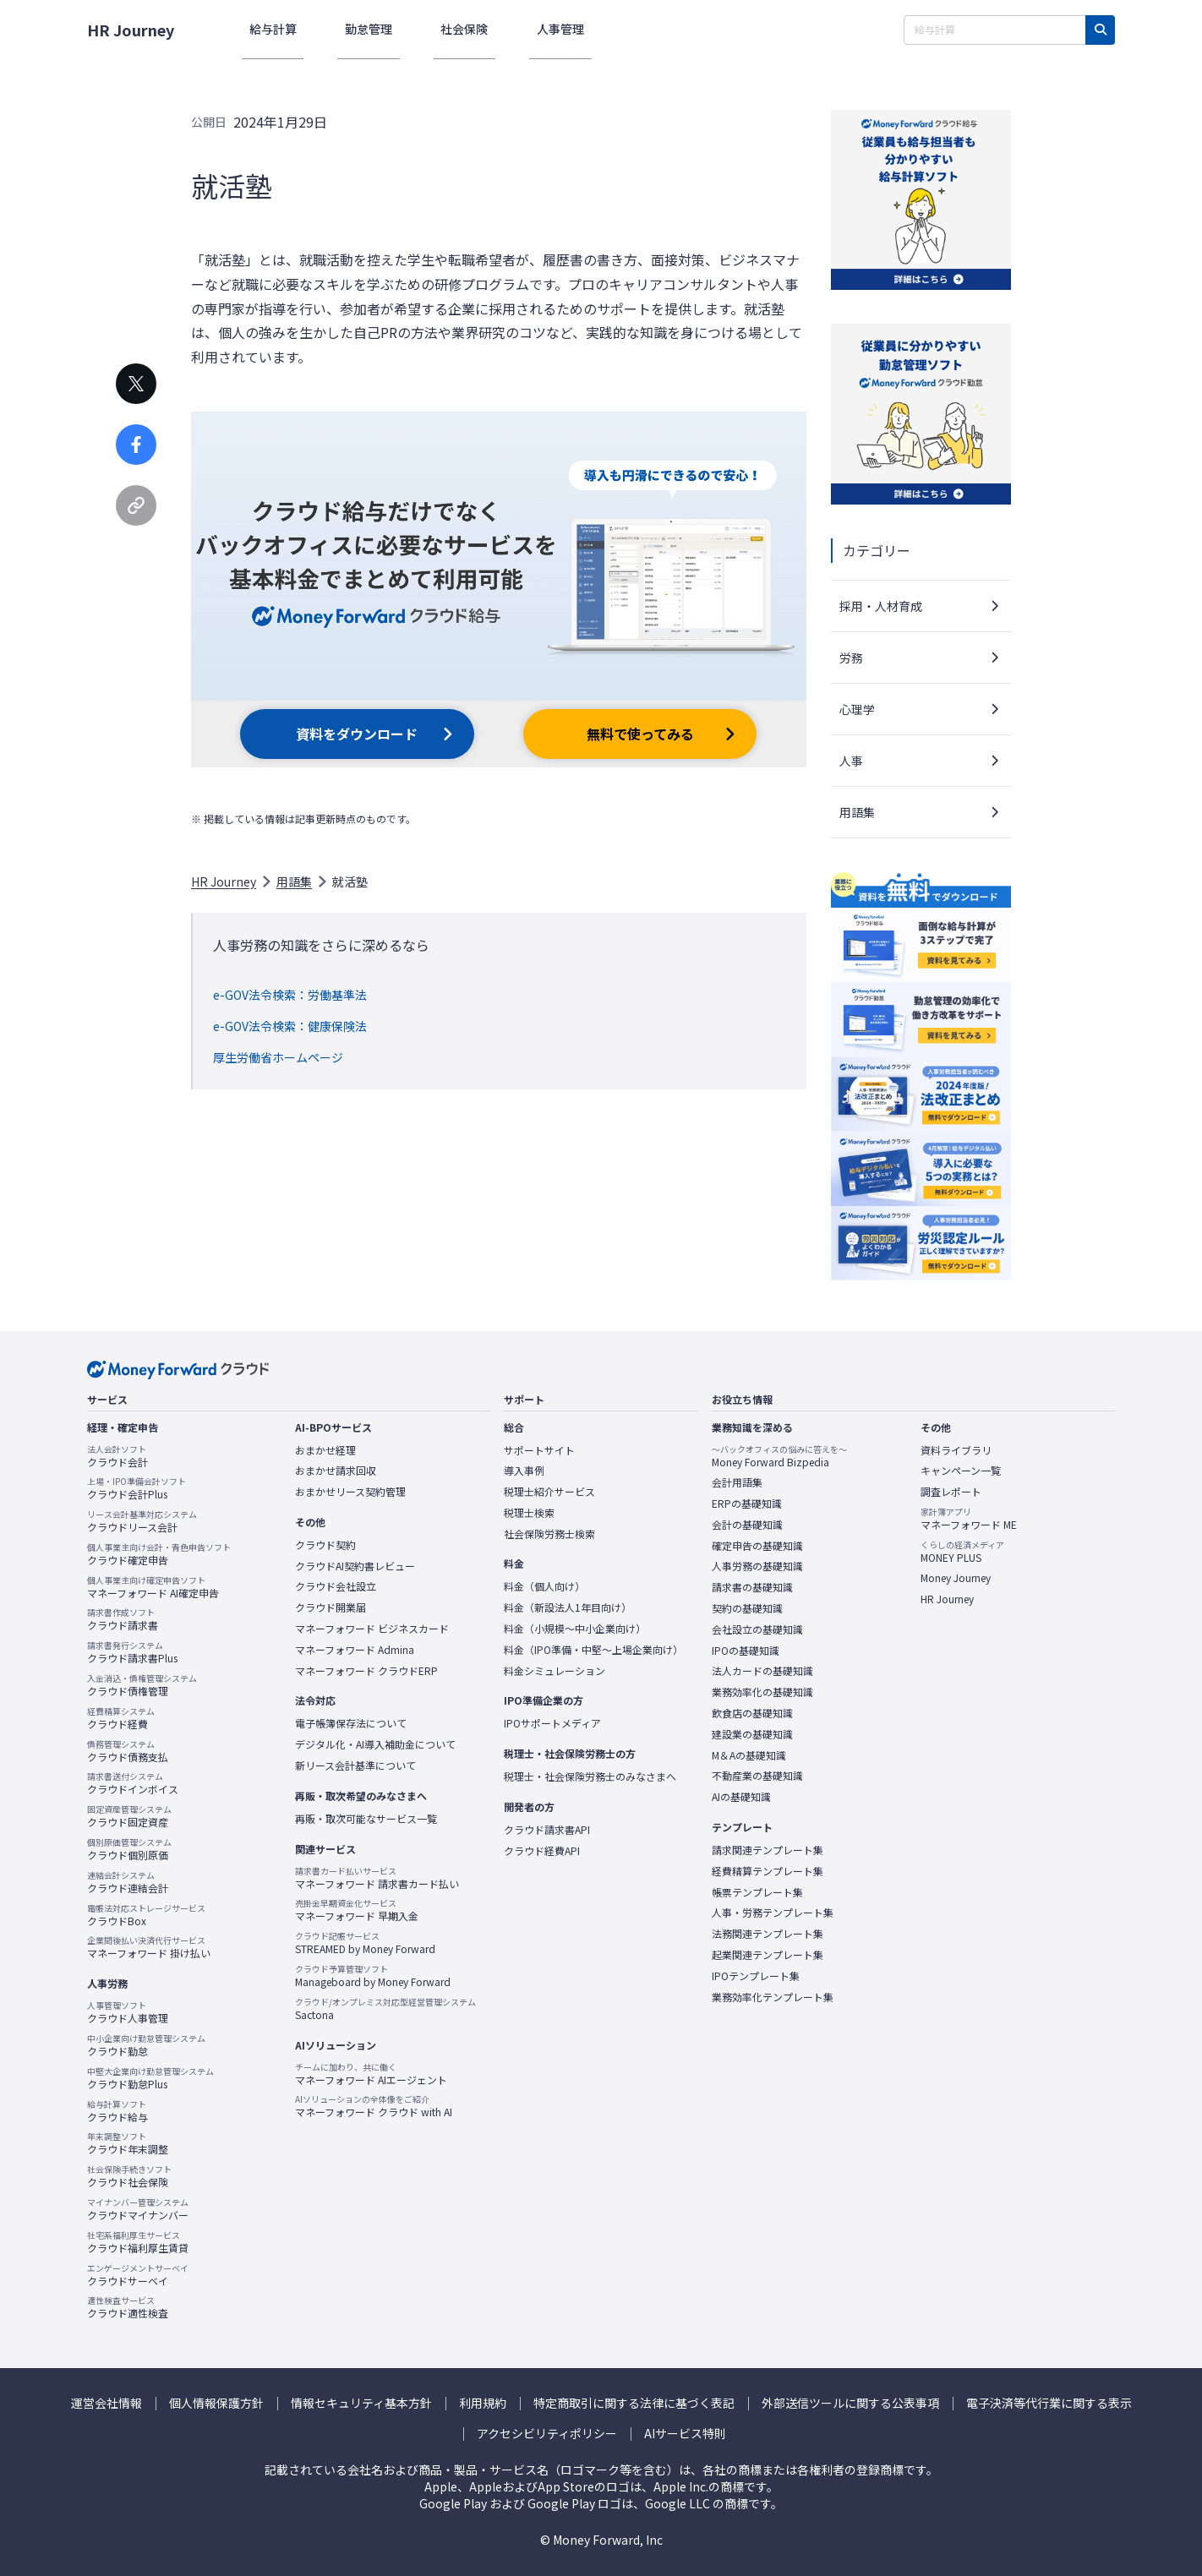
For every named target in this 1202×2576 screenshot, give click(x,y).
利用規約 (482, 2403)
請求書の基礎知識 (752, 1587)
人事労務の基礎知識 (757, 1566)
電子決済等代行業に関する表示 (1049, 2403)
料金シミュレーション (554, 1671)
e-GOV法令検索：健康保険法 (290, 1026)
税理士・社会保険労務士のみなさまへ (590, 1776)
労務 (851, 657)
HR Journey (130, 30)
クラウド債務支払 (127, 1751)
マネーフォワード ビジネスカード (372, 1628)
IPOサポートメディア (552, 1723)
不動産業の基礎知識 (757, 1775)
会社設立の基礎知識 (757, 1629)
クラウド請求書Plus (132, 1652)
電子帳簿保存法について (351, 1723)
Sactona (385, 2009)
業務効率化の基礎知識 (762, 1692)
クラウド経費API (542, 1851)
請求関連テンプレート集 (767, 1850)
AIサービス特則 (685, 2434)
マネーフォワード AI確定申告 (153, 1587)
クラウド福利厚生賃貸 (137, 2242)
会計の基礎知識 (747, 1524)
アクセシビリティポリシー (547, 2434)
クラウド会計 (117, 1456)
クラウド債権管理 (142, 1685)
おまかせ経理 (325, 1450)
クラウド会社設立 (335, 1586)
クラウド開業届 (330, 1607)
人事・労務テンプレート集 (772, 1912)
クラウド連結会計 (127, 1882)
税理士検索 (529, 1513)
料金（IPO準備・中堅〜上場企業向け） (593, 1649)
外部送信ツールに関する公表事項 (850, 2403)
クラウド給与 (117, 2111)
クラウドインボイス (132, 1783)
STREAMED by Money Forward (365, 1943)
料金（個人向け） (544, 1586)
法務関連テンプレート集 (767, 1933)
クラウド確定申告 (159, 1554)
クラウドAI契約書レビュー (355, 1566)
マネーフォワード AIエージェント (371, 2074)
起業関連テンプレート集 (767, 1955)
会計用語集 (737, 1482)
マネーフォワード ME (969, 1518)
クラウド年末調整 (127, 2143)
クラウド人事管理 (127, 2012)
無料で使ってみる (640, 733)
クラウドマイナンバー (137, 2209)
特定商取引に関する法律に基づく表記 (634, 2403)
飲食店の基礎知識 (752, 1713)
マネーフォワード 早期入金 (356, 1910)
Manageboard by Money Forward (373, 1976)
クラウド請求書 (122, 1619)
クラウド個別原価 (129, 1849)
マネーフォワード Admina (354, 1649)
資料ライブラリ (956, 1450)
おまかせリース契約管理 (350, 1491)
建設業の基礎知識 (752, 1734)
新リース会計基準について (355, 1765)
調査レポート (951, 1491)
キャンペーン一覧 (961, 1470)
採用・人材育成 (880, 606)
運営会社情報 (106, 2403)
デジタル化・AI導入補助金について (375, 1744)
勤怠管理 (346, 28)
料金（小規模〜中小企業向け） (575, 1628)
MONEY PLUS (962, 1551)
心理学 (857, 709)
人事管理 (509, 28)
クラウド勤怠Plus (150, 2078)
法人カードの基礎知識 (762, 1671)
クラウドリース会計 (142, 1521)
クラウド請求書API (547, 1829)
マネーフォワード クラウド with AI (373, 2106)
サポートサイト (539, 1450)
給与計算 (265, 28)
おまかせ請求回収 (335, 1470)
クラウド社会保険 (129, 2176)
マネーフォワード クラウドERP (366, 1671)
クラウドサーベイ (137, 2275)
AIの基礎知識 (741, 1797)
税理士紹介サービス (549, 1491)
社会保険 (427, 28)
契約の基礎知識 (747, 1608)
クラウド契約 (325, 1545)
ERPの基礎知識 (747, 1503)
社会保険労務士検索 (549, 1534)
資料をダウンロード (357, 733)
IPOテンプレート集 (756, 1976)
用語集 (294, 881)
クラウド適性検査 (127, 2307)
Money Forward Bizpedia (779, 1456)
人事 (851, 760)
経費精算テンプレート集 (767, 1871)
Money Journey (956, 1578)
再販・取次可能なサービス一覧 (366, 1819)
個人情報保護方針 (216, 2403)
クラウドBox (146, 1915)
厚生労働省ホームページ (278, 1057)
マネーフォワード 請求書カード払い (377, 1878)
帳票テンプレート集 (757, 1892)
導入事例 (524, 1470)
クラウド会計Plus (136, 1488)
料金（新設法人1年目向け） (567, 1607)
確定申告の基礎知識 (757, 1546)
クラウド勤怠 (146, 2045)
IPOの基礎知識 (745, 1650)
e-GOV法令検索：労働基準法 (290, 994)
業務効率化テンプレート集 (772, 1997)
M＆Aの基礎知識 (749, 1755)
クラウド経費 (121, 1718)
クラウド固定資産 (129, 1816)
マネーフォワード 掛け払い (148, 1947)
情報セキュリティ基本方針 (361, 2403)
